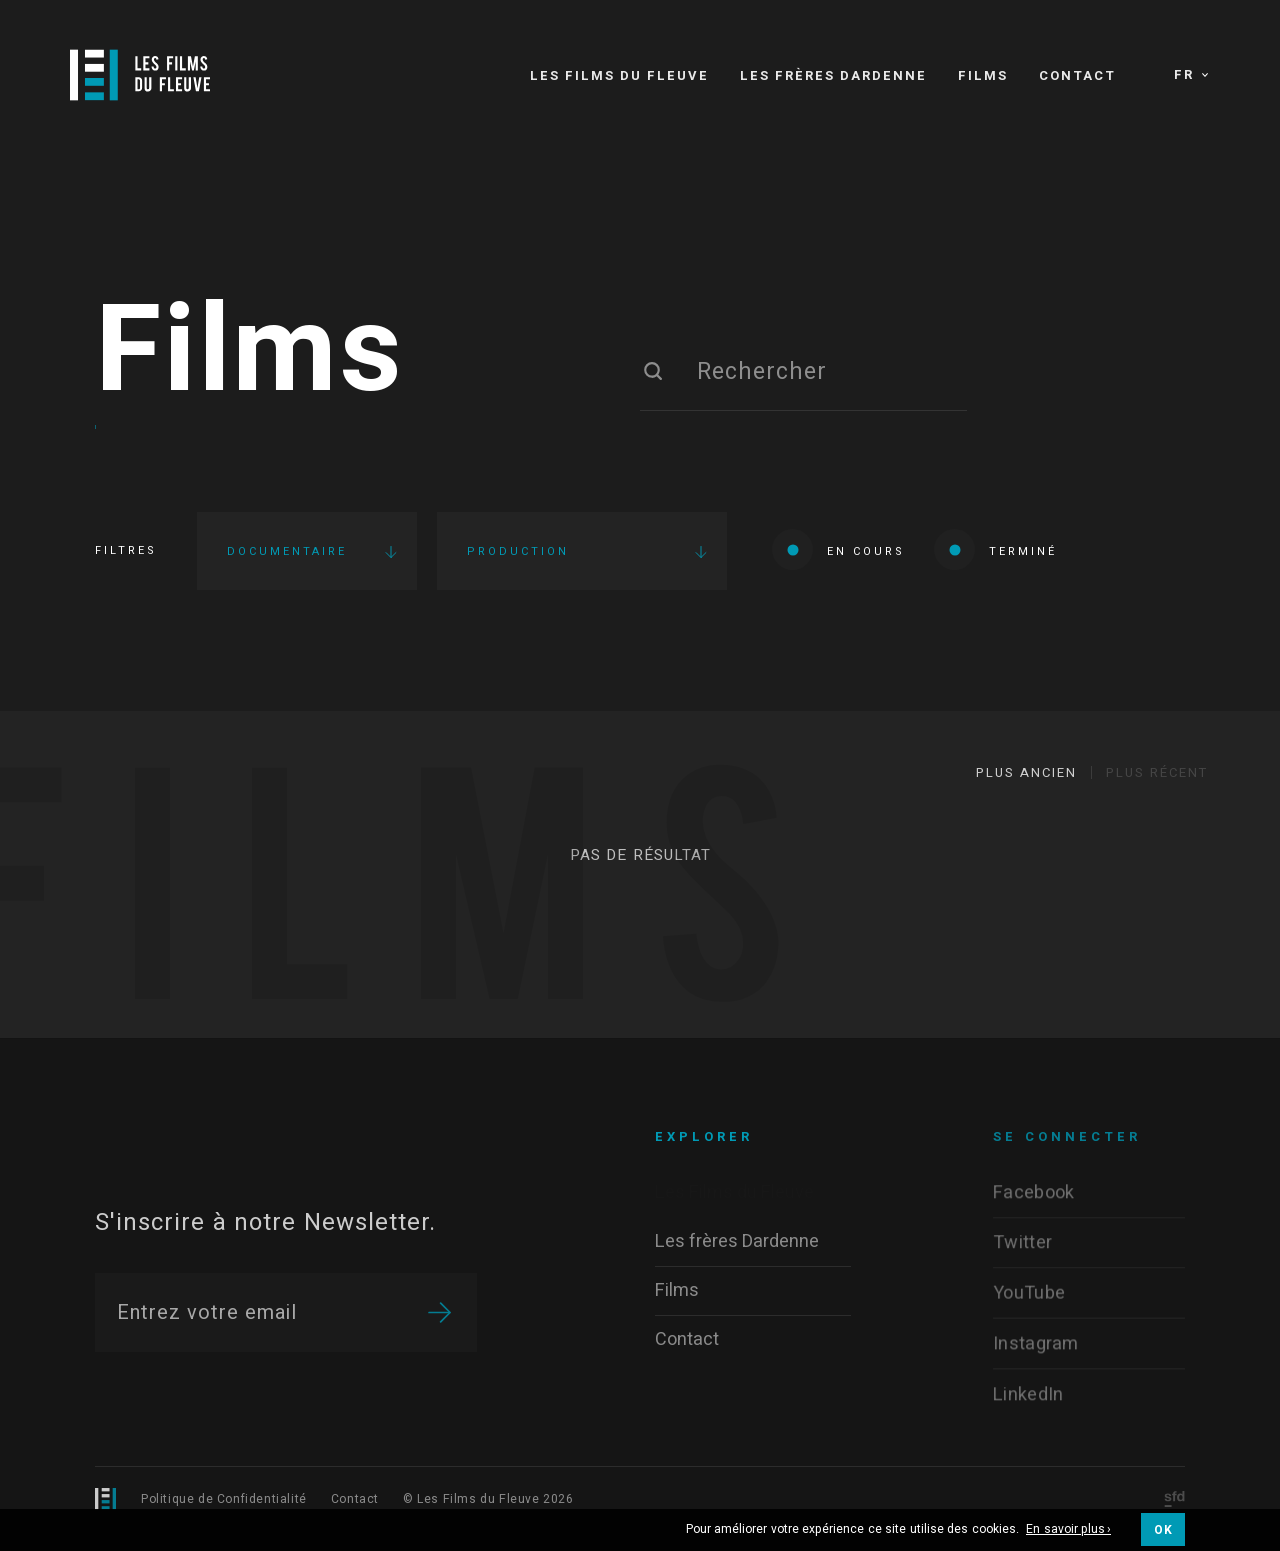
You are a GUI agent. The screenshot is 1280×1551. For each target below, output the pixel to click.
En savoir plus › (1068, 1530)
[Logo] (140, 75)
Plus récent (1157, 772)
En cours (838, 549)
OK (1163, 1530)
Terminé (995, 549)
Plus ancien (1026, 772)
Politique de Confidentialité (224, 1499)
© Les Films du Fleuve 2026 (488, 1499)
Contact (355, 1499)
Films (250, 353)
